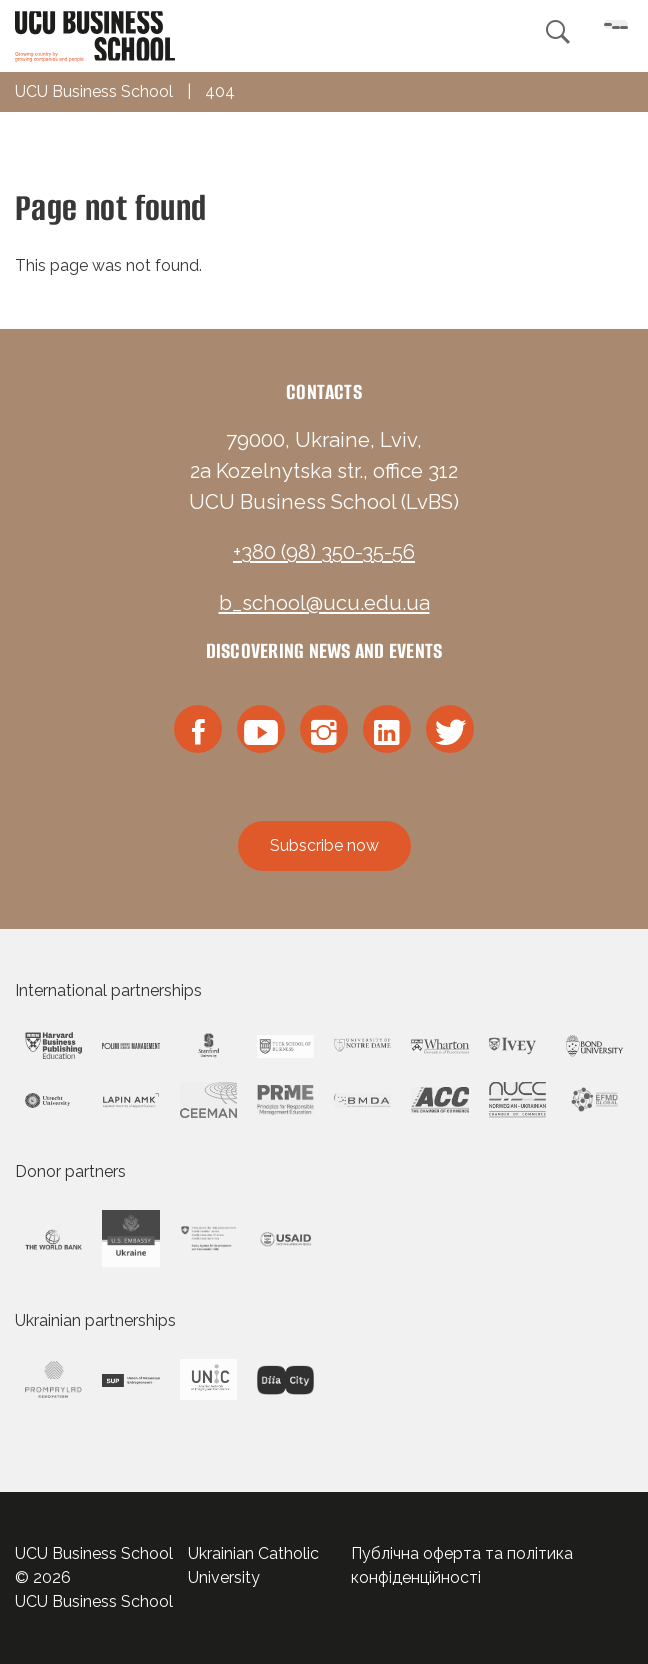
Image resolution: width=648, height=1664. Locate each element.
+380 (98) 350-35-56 (324, 552)
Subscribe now (324, 845)
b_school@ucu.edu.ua (324, 603)
